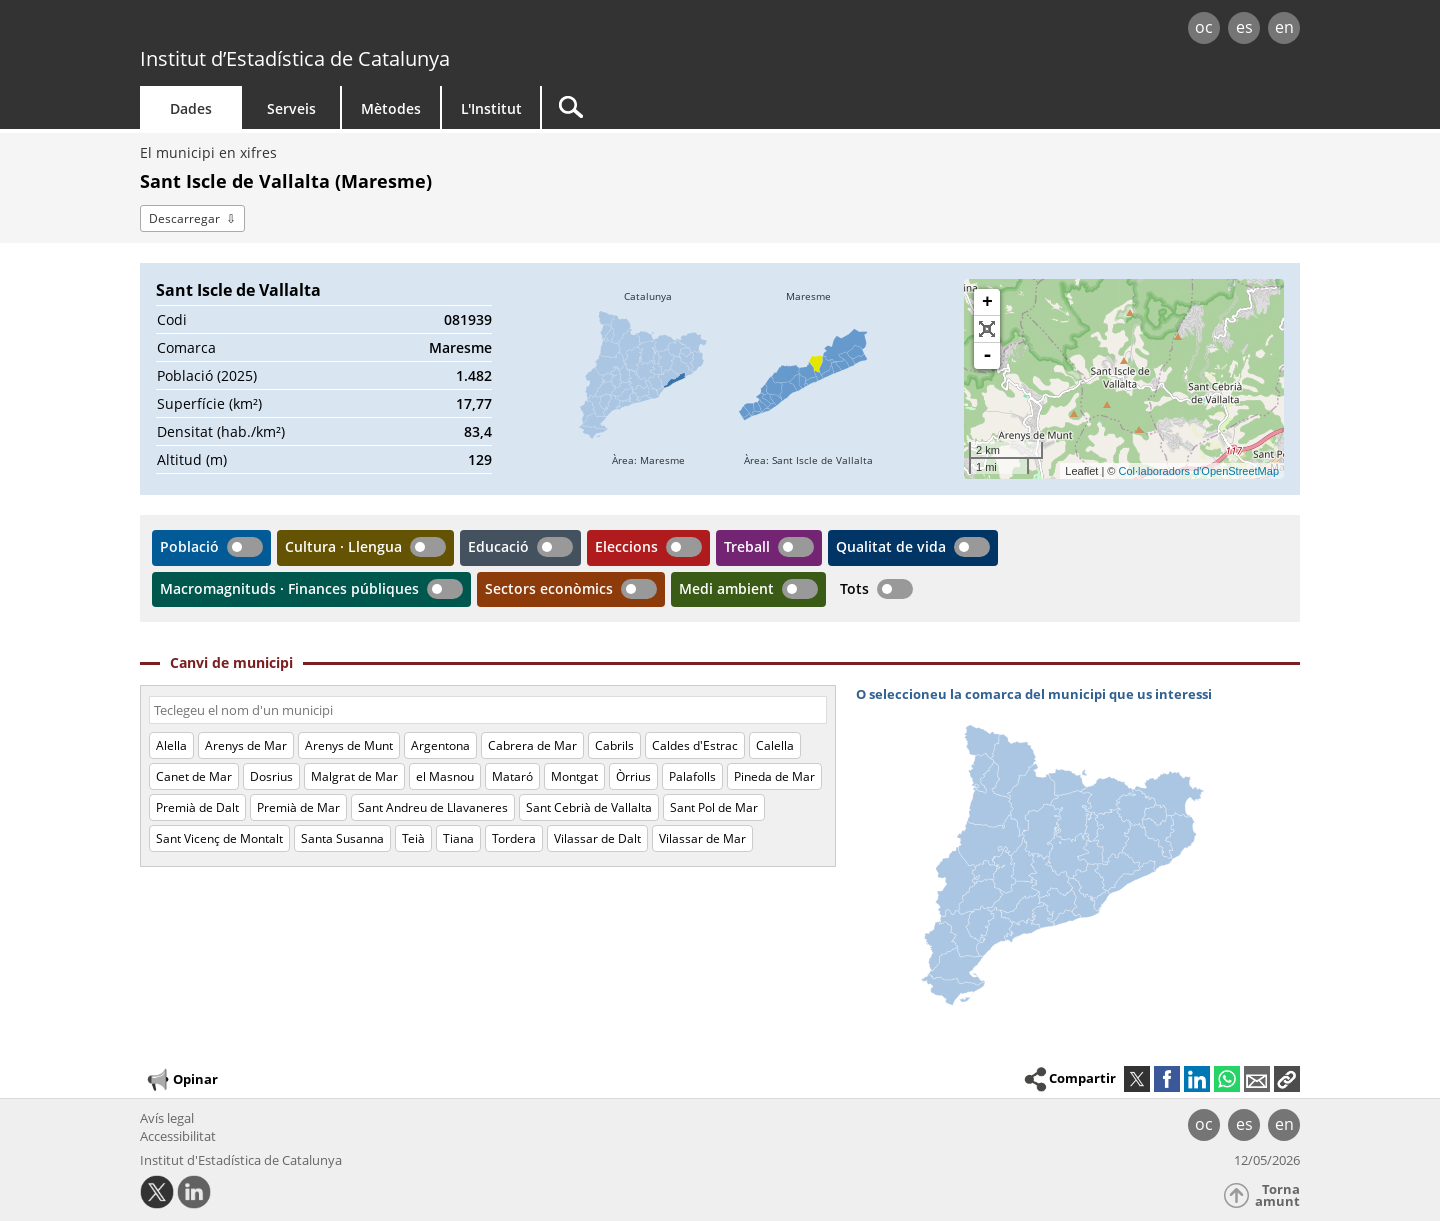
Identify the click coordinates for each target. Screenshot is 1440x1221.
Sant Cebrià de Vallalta (589, 807)
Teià (413, 838)
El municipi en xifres (208, 152)
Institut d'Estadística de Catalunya (241, 1160)
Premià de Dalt (197, 807)
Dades (191, 108)
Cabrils (614, 745)
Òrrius (633, 776)
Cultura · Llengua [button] (343, 546)
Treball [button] (747, 546)
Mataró (512, 776)
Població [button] (189, 546)
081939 (468, 319)
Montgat (574, 776)
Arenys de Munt (349, 745)
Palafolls (692, 776)
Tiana (458, 838)
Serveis (291, 108)
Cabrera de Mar (532, 745)
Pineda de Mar (774, 776)
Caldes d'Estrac (695, 745)
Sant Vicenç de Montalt (219, 838)
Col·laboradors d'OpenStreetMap (1199, 471)
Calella (775, 745)
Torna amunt (1277, 1195)
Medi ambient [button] (726, 588)
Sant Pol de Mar (714, 807)
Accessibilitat (178, 1136)
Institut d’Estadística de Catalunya (295, 58)
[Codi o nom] (488, 710)
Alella (171, 745)
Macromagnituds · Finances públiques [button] (289, 588)
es (1244, 27)
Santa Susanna (342, 838)
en (1284, 27)
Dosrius (271, 776)
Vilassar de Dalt (597, 838)
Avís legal (167, 1118)
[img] (648, 379)
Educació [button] (498, 546)
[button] (1287, 1079)
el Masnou (445, 776)
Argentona (440, 745)
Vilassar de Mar (702, 838)
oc (1204, 27)
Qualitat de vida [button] (891, 546)
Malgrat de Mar (354, 776)
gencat (372, 29)
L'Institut (491, 108)
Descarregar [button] (184, 218)
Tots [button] (854, 588)
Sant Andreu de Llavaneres (433, 807)
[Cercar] (712, 107)
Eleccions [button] (626, 546)
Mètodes (391, 108)
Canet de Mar (194, 776)
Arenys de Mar (246, 745)
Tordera (514, 838)
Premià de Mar (298, 807)
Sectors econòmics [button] (549, 588)
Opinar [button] (181, 1080)
